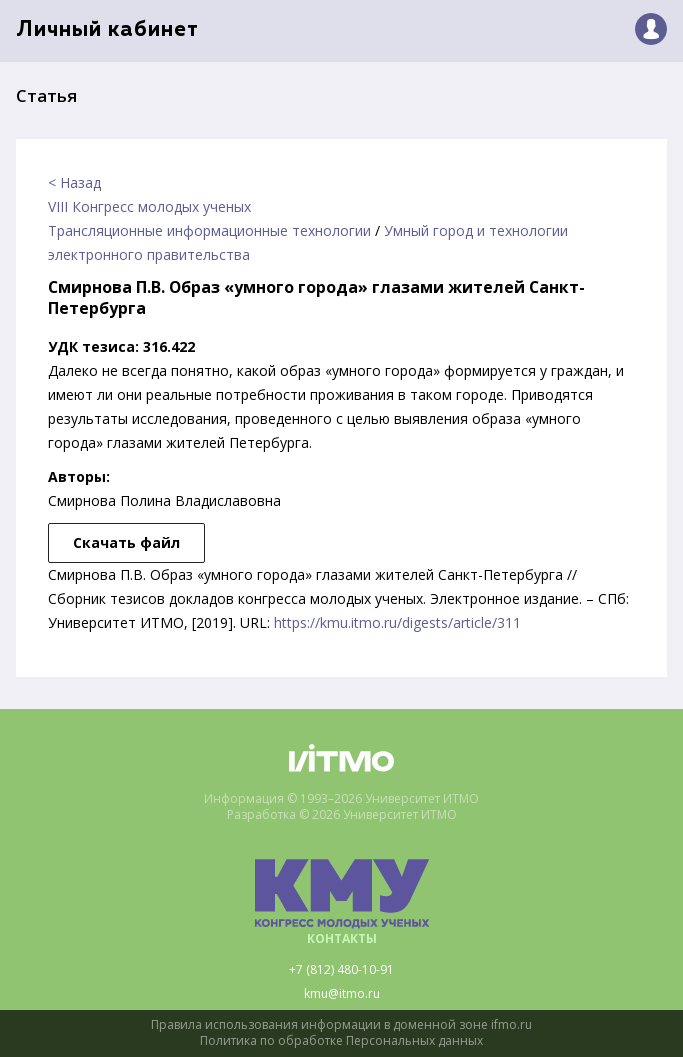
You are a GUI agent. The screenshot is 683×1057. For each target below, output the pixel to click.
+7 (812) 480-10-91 (341, 970)
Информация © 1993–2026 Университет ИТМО (341, 799)
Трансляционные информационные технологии (209, 230)
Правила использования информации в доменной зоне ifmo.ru (341, 1025)
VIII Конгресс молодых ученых (149, 206)
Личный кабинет (107, 30)
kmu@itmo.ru (342, 994)
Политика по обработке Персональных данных (341, 1041)
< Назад (74, 182)
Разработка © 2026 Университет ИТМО (342, 815)
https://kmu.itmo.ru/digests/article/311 (397, 622)
